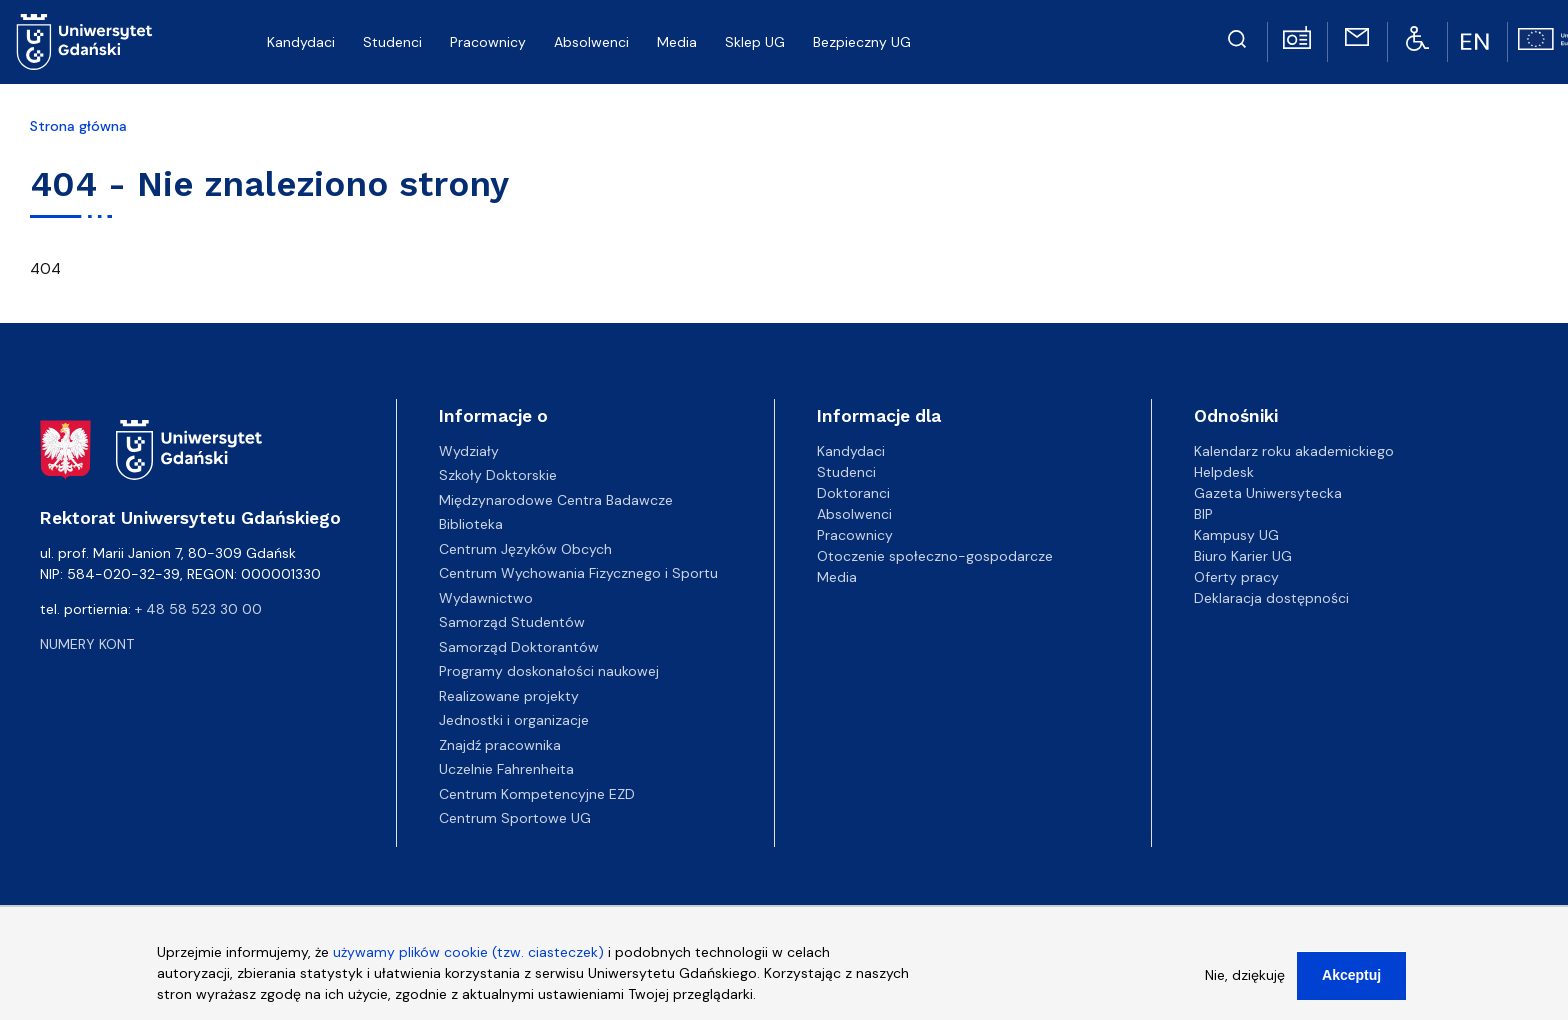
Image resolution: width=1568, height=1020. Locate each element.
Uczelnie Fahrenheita (506, 769)
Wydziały (469, 451)
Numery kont (87, 644)
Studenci (846, 472)
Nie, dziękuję (1245, 978)
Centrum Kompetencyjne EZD (537, 794)
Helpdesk (1224, 472)
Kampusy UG (1236, 535)
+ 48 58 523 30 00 (198, 609)
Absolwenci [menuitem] (591, 42)
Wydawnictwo (486, 598)
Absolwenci (854, 514)
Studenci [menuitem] (392, 42)
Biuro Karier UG (1243, 556)
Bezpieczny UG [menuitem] (862, 42)
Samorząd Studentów (512, 622)
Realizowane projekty (509, 696)
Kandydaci (851, 451)
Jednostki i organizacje (514, 720)
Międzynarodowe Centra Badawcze (556, 500)
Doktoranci (853, 493)
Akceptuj (1351, 978)
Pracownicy (855, 535)
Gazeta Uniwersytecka (1268, 493)
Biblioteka (471, 524)
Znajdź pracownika (500, 745)
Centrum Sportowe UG (515, 818)
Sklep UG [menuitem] (755, 42)
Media (837, 577)
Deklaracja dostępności (1271, 598)
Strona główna (78, 126)
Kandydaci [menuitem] (301, 42)
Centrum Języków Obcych (525, 549)
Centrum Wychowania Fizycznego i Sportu (578, 573)
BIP (1203, 514)
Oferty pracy (1236, 577)
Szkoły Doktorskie (498, 475)
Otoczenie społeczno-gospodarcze (935, 556)
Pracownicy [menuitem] (488, 42)
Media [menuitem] (677, 42)
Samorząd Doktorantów (519, 647)
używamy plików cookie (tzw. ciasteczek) (468, 955)
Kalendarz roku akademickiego (1294, 451)
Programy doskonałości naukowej (549, 671)
